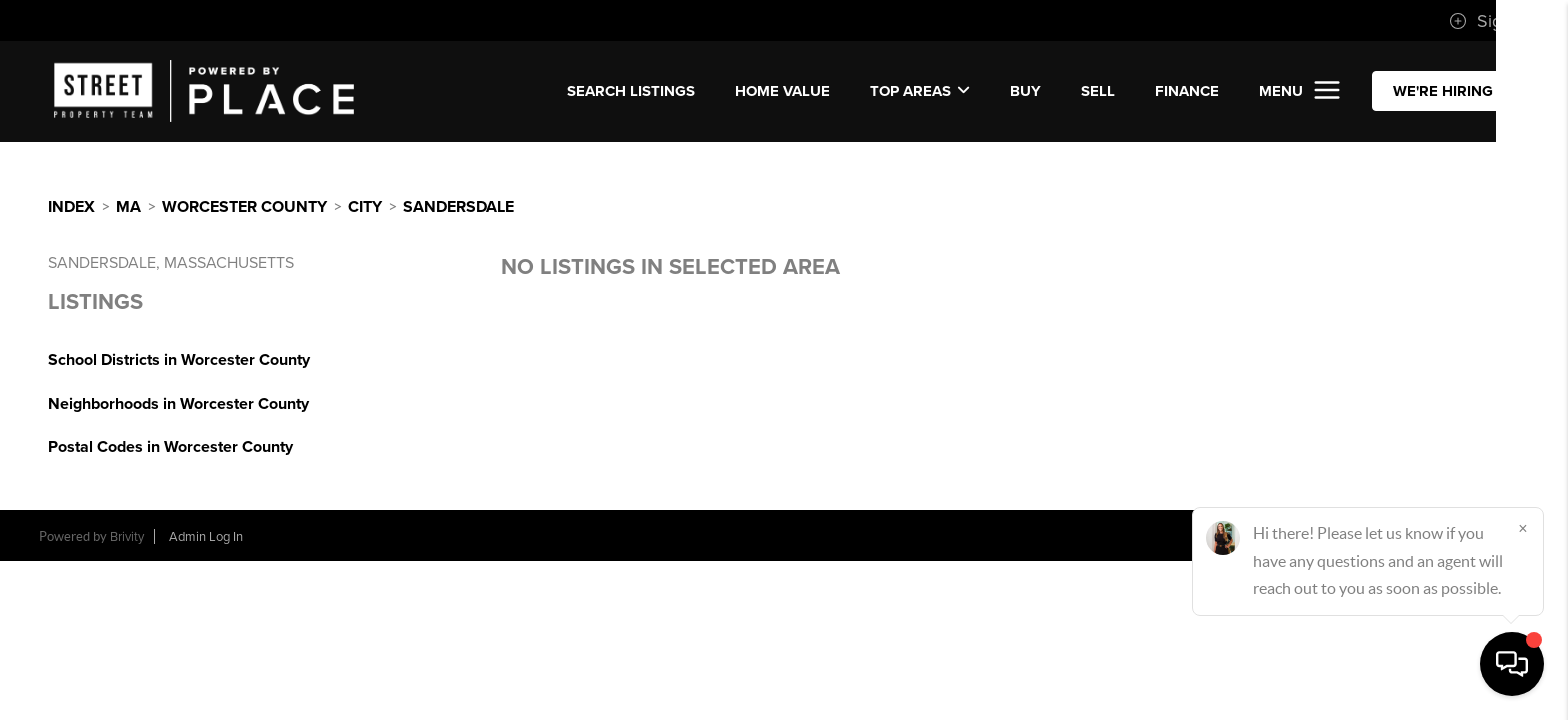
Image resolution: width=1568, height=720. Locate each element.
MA (128, 207)
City (365, 207)
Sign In (1490, 21)
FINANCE (1187, 91)
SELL (1098, 91)
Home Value (782, 91)
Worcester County (244, 207)
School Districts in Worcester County (179, 360)
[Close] (1523, 528)
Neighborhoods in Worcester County (178, 404)
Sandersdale (458, 207)
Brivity (127, 537)
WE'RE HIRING (1443, 91)
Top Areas (920, 91)
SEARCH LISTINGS (631, 91)
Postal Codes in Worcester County (170, 447)
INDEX (71, 207)
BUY (1025, 91)
